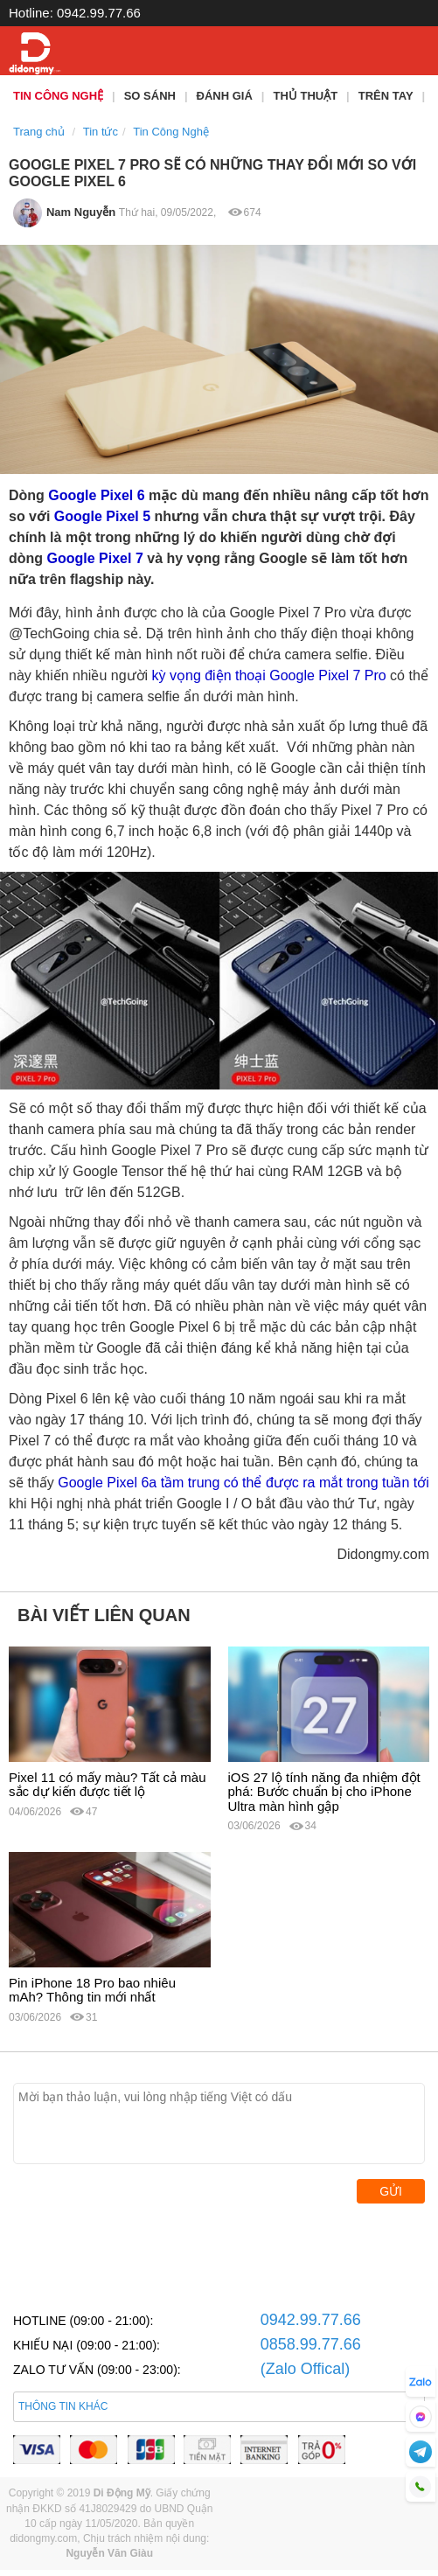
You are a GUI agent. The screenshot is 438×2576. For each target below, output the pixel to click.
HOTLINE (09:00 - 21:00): (83, 2321)
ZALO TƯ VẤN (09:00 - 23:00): (97, 2370)
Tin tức (100, 131)
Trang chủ (39, 131)
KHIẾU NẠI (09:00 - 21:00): (86, 2345)
